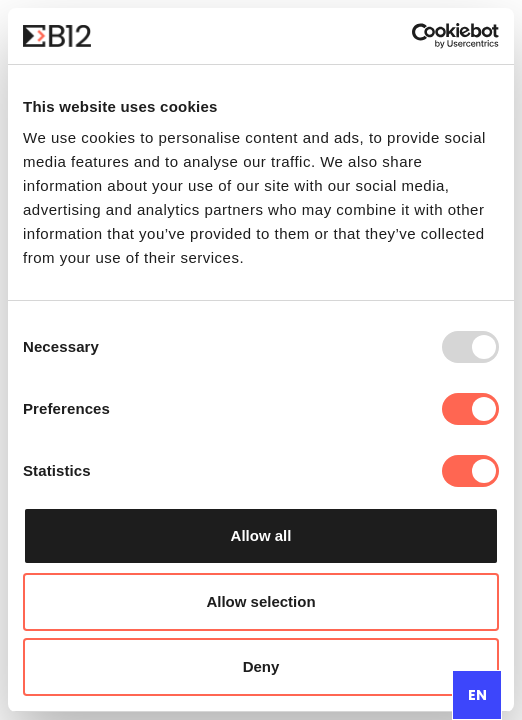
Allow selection (260, 601)
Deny (261, 666)
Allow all (261, 535)
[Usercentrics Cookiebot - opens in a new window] (411, 36)
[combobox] (477, 695)
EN (477, 695)
